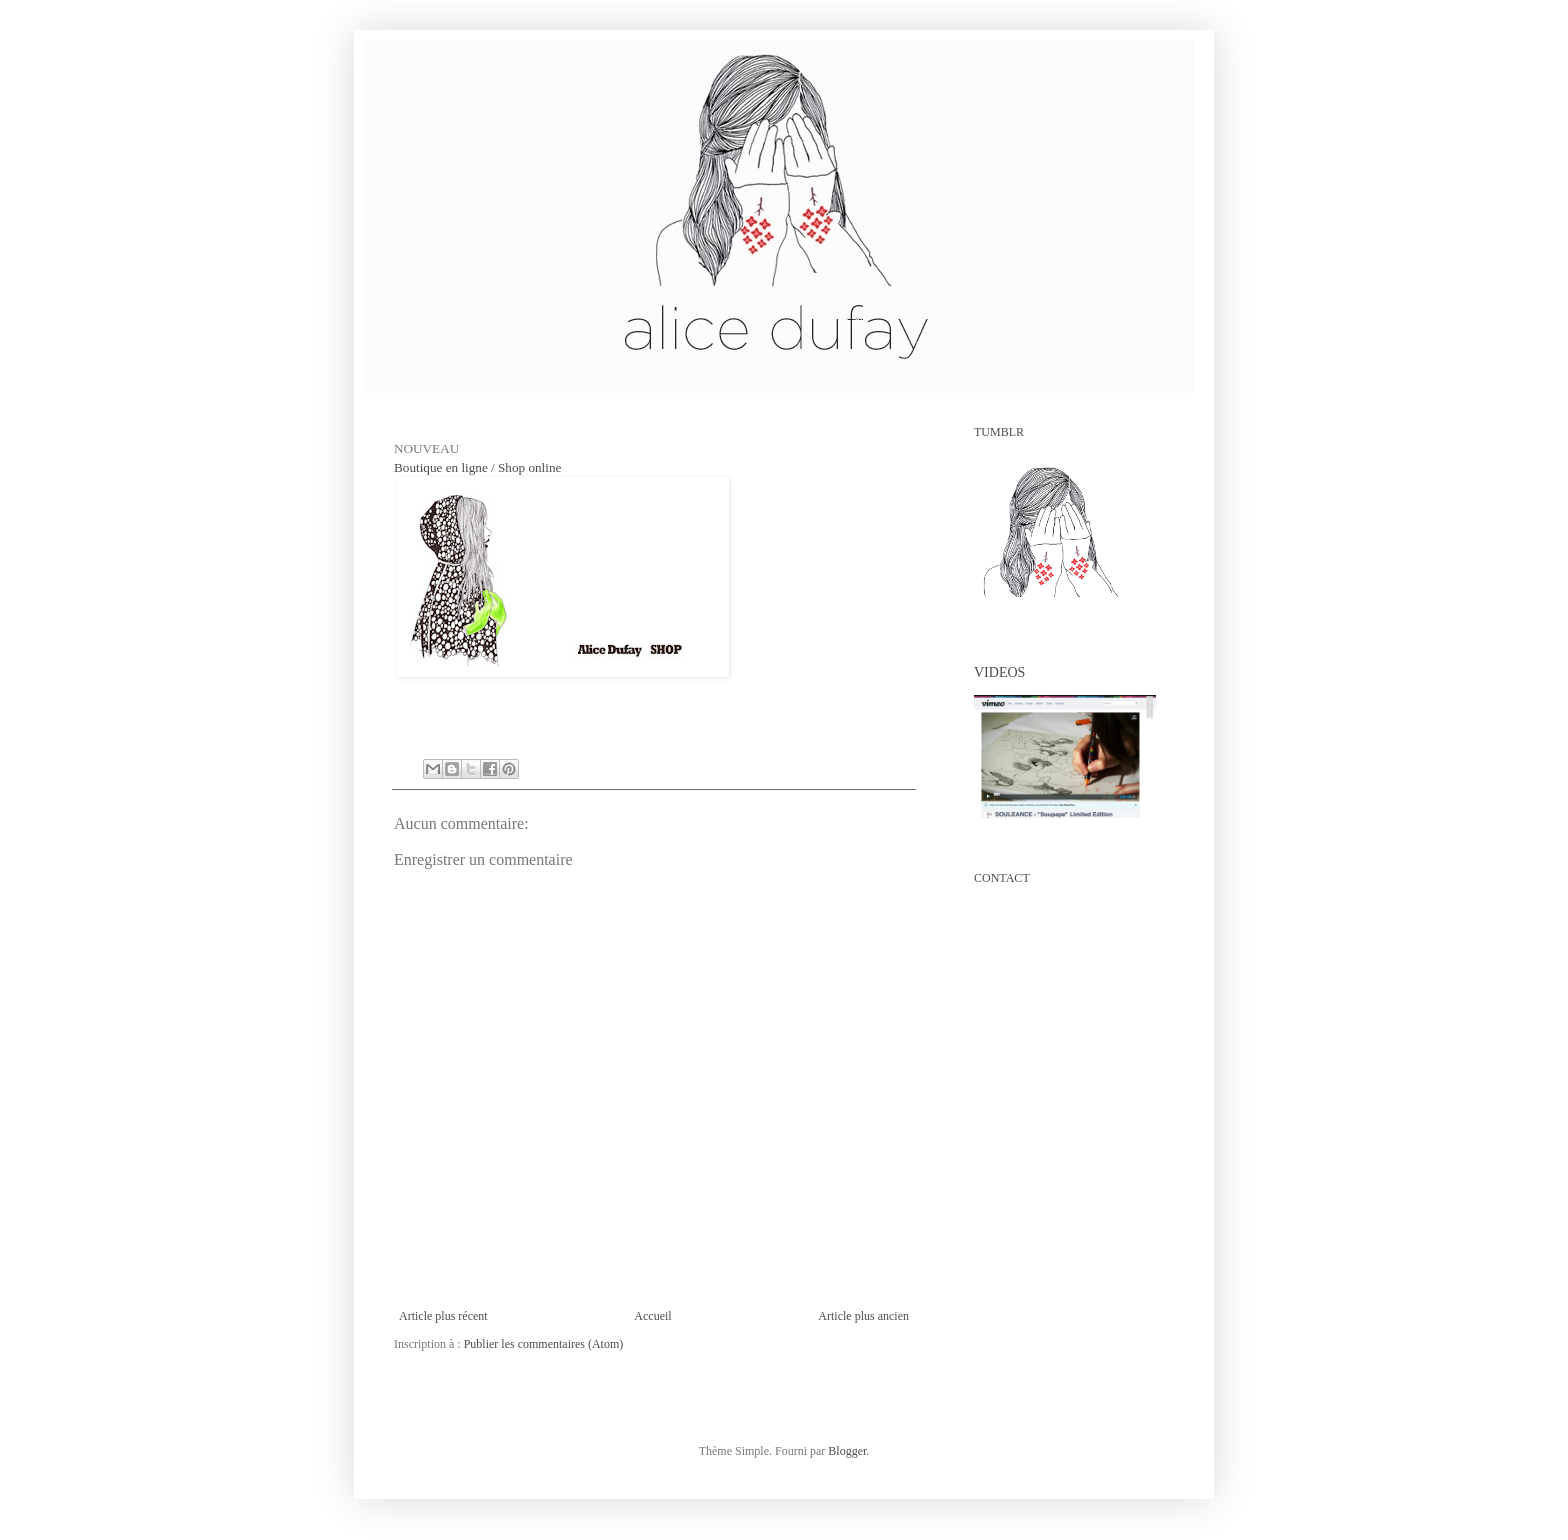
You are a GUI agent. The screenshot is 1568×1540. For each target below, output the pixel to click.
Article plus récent (443, 1316)
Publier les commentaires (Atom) (544, 1344)
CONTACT (1002, 878)
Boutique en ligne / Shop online (477, 467)
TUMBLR (999, 432)
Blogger (847, 1451)
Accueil (652, 1316)
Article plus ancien (863, 1316)
